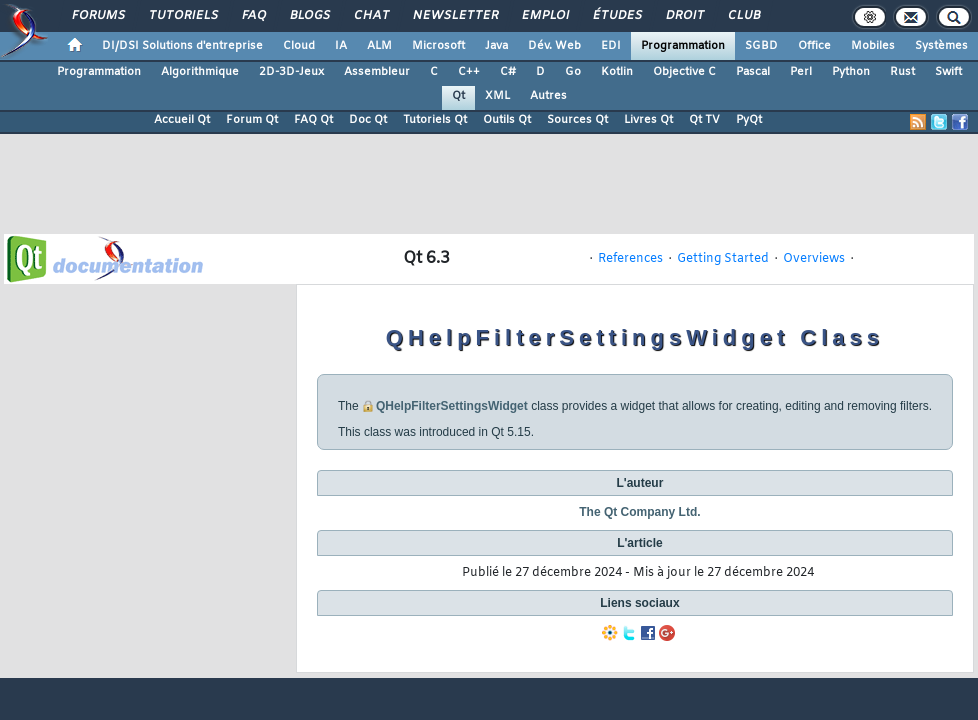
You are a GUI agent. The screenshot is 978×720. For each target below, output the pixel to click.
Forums (97, 16)
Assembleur (377, 72)
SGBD (761, 46)
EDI (611, 46)
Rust (902, 72)
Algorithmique (200, 72)
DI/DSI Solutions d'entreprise (182, 46)
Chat (370, 16)
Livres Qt (648, 120)
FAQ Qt (313, 120)
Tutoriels (182, 16)
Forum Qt (252, 120)
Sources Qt (577, 120)
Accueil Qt (182, 120)
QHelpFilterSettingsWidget (452, 406)
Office (814, 46)
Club (743, 16)
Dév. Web (554, 46)
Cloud (299, 46)
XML (497, 96)
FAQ (253, 16)
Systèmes (941, 46)
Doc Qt (368, 120)
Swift (948, 72)
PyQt (749, 120)
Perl (801, 72)
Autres (548, 96)
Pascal (753, 72)
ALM (379, 46)
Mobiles (873, 46)
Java (496, 46)
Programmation (683, 46)
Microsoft (438, 46)
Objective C (684, 72)
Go (573, 72)
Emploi (544, 16)
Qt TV (704, 120)
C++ (469, 72)
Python (851, 72)
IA (341, 46)
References (630, 259)
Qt (458, 96)
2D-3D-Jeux (291, 72)
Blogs (309, 16)
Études (616, 16)
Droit (684, 16)
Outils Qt (507, 120)
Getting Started (723, 259)
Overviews (814, 259)
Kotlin (617, 72)
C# (508, 72)
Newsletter (454, 16)
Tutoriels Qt (435, 120)
